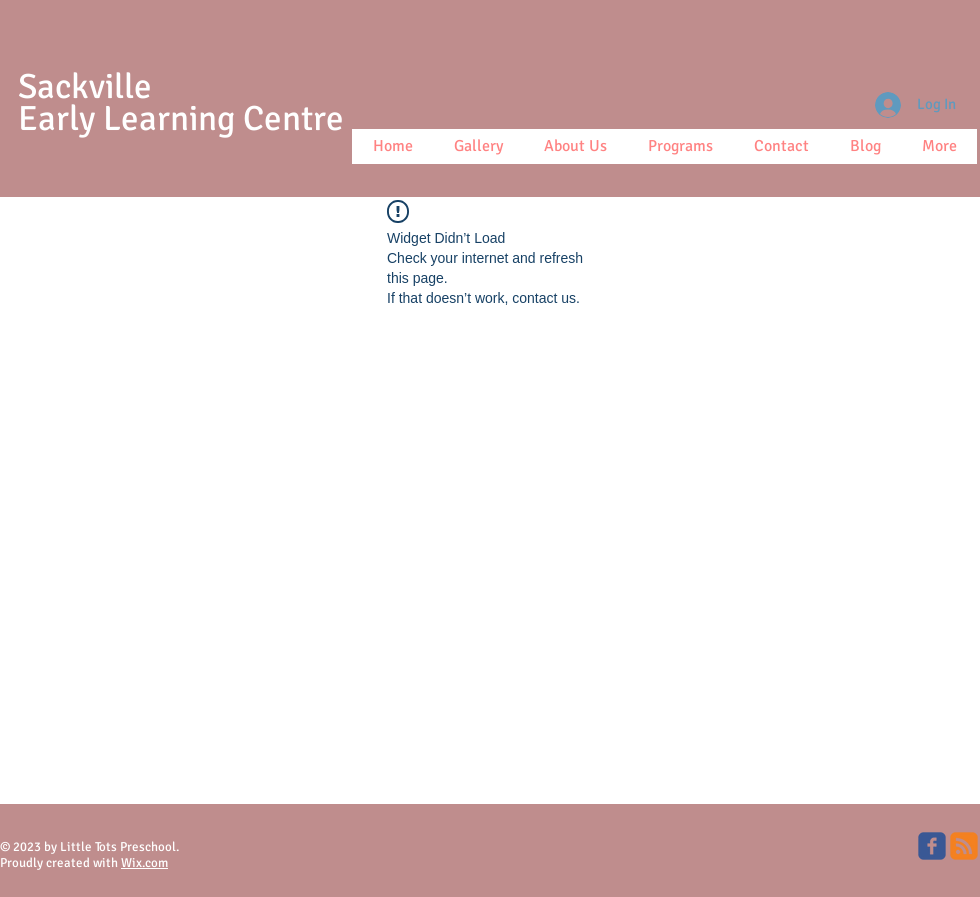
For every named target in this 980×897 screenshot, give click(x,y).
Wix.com (144, 863)
